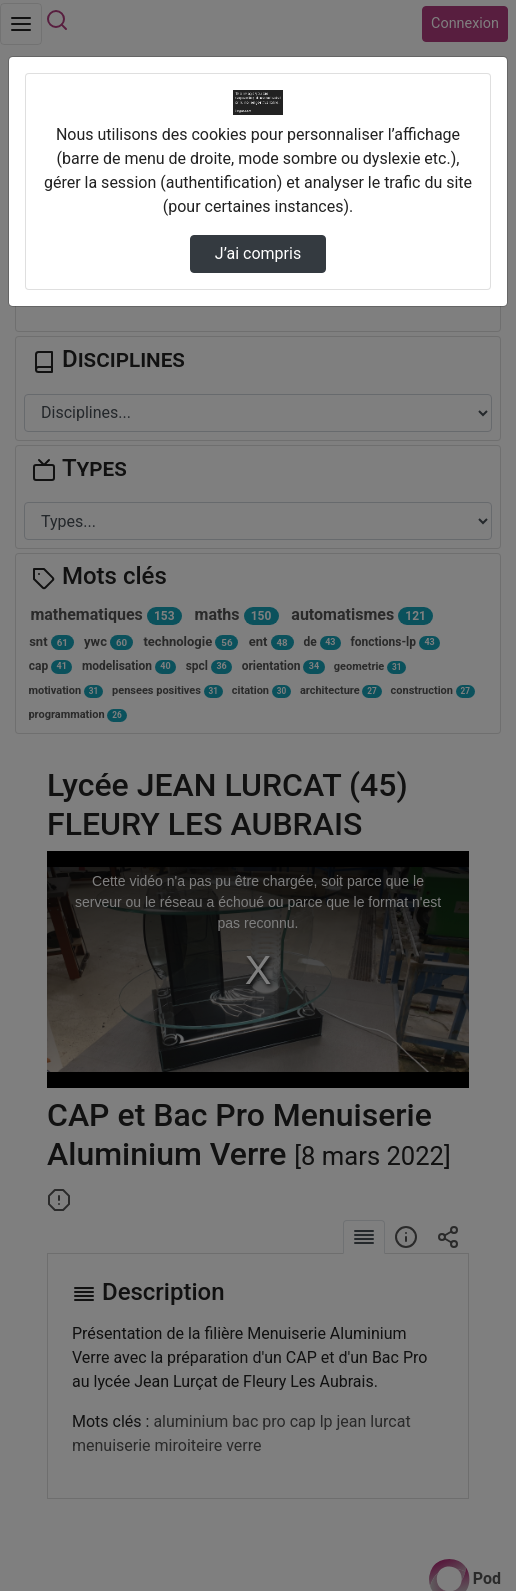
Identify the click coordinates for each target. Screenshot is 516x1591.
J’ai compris (258, 253)
